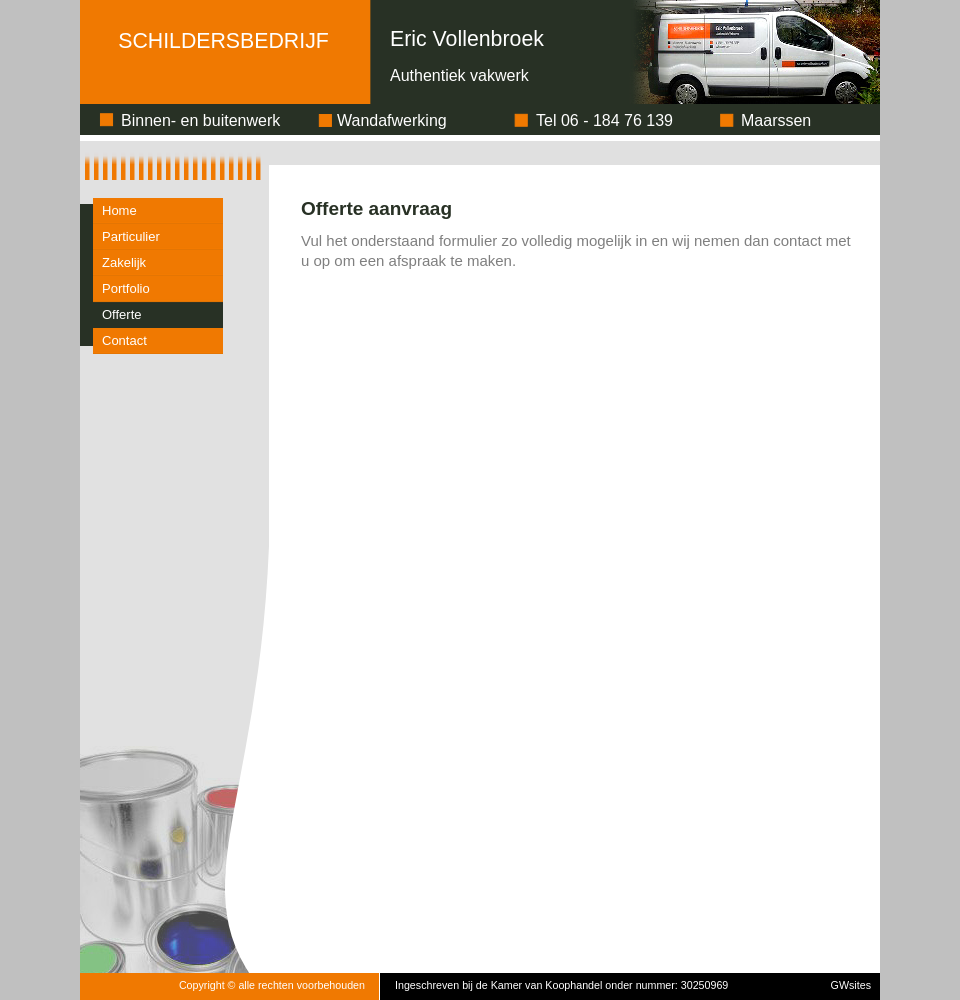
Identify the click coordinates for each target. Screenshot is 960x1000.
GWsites (851, 985)
